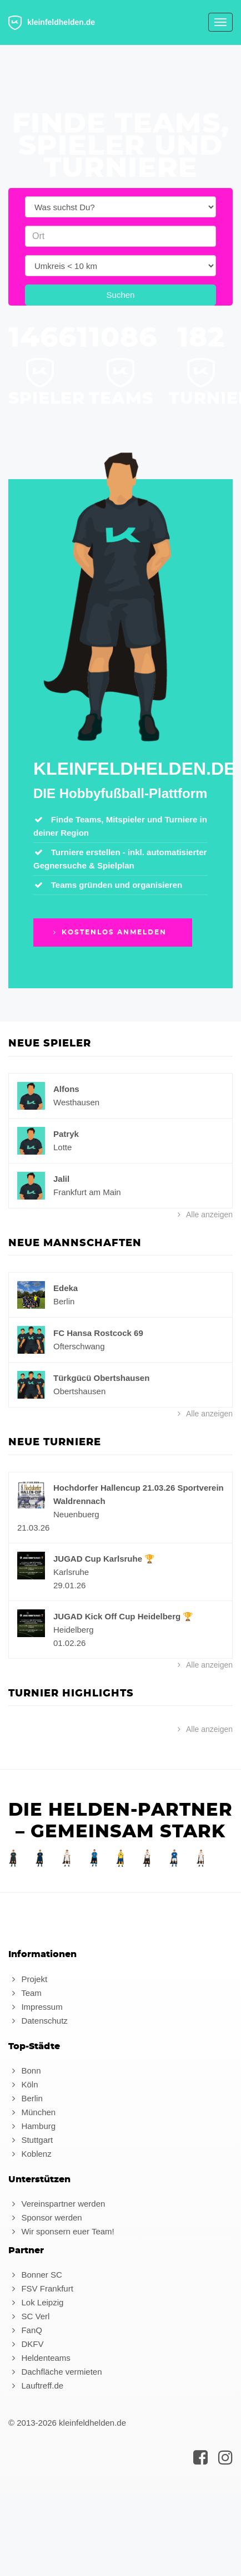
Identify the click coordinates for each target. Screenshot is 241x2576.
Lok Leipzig (35, 2302)
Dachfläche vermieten (55, 2371)
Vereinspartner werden (56, 2203)
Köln (23, 2084)
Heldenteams (39, 2357)
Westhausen (76, 1102)
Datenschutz (38, 2020)
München (32, 2112)
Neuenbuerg (76, 1514)
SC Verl (28, 2316)
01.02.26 (69, 1643)
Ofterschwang (79, 1346)
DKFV (25, 2344)
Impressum (35, 2006)
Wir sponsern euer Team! (61, 2231)
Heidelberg (73, 1629)
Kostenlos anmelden (109, 932)
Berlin (63, 1301)
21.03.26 (33, 1527)
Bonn (24, 2070)
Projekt (27, 1979)
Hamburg (32, 2126)
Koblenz (30, 2153)
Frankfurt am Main (87, 1192)
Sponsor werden (45, 2217)
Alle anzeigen (203, 1214)
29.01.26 (69, 1585)
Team (25, 1993)
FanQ (25, 2330)
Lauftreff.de (35, 2385)
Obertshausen (79, 1391)
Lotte (62, 1147)
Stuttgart (30, 2140)
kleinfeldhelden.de (51, 23)
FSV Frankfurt (40, 2288)
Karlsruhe (71, 1572)
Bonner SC (35, 2274)
